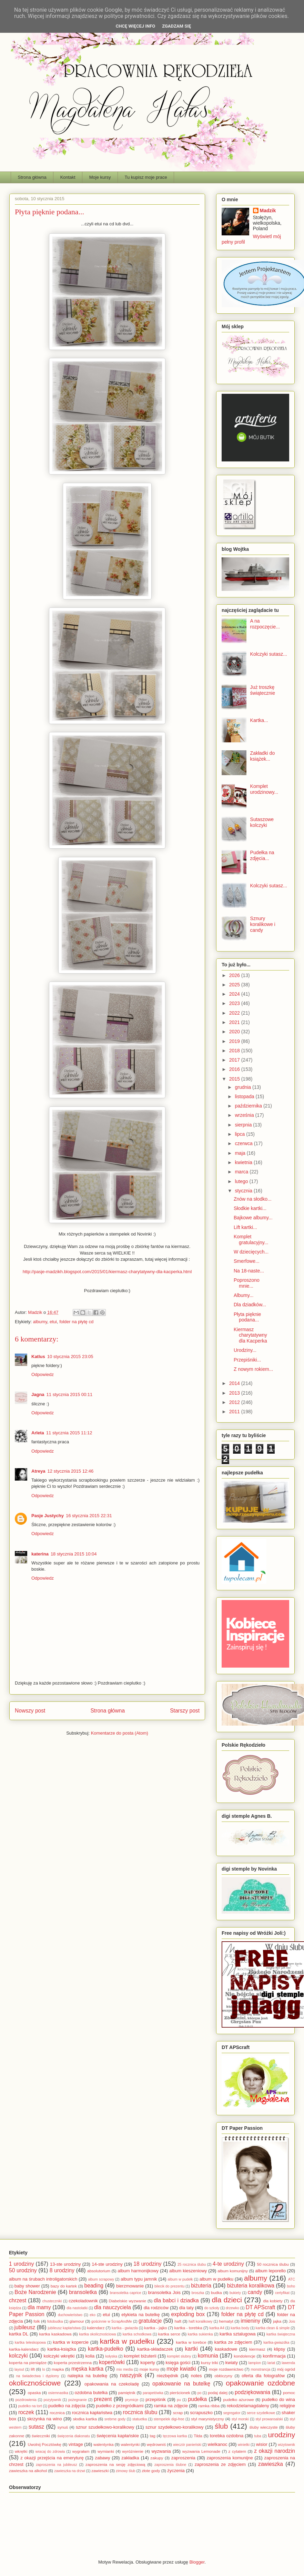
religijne (287, 2405)
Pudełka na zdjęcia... (262, 855)
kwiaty (231, 2362)
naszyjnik (131, 2375)
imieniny (250, 2321)
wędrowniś (156, 2444)
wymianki (106, 2451)
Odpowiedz (42, 1374)
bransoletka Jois (164, 2292)
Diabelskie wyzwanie (127, 2301)
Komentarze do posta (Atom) (119, 1733)
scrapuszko (201, 2412)
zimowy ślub (125, 2471)
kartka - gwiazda (125, 2328)
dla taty (186, 2307)
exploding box (188, 2314)
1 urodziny (21, 2264)
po (199, 2393)
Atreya (38, 1471)
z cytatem (237, 2451)
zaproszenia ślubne (170, 2465)
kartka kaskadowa (55, 2334)
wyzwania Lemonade (201, 2451)
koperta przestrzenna (73, 2362)
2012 (235, 1402)
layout (19, 2369)
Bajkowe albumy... (253, 1217)
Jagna (37, 1394)
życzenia (176, 2470)
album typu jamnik (139, 2279)
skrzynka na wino (44, 2418)
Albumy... (243, 1295)
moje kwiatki (181, 2369)
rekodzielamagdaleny (248, 2405)
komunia (208, 2356)
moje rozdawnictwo (226, 2369)
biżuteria (201, 2286)
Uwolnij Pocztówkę (44, 2444)
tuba (257, 2436)
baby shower (27, 2286)
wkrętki (21, 2451)
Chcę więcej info (135, 26)
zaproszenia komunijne (230, 2457)
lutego (242, 1181)
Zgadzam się (176, 26)
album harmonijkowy (138, 2270)
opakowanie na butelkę (181, 2384)
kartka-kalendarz (24, 2349)
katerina (40, 1554)
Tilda (198, 2435)
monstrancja (261, 2369)
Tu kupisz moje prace (146, 177)
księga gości (178, 2362)
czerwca (244, 1143)
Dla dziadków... (250, 1304)
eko (92, 2315)
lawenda (288, 2363)
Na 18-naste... (249, 1271)
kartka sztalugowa (238, 2333)
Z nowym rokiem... (253, 1369)
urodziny (281, 2435)
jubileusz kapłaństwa (64, 2328)
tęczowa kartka (175, 2436)
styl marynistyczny (207, 2419)
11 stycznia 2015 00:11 (70, 1394)
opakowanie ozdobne (260, 2383)
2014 (235, 1383)
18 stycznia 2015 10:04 (74, 1554)
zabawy (102, 2457)
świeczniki (41, 2435)
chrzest (17, 2300)
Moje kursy (100, 177)
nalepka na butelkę (87, 2375)
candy (255, 2292)
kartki (191, 2349)
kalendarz (96, 2327)
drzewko (232, 2308)
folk (36, 2321)
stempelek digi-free (169, 2419)
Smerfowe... (247, 1261)
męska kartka (87, 2369)
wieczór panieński (187, 2445)
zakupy (156, 2458)
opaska (34, 2392)
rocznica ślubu (140, 2412)
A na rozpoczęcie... (265, 624)
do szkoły (212, 2308)
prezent (103, 2399)
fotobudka (55, 2321)
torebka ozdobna (226, 2435)
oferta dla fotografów (263, 2375)
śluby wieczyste (263, 2427)
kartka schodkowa (137, 2334)
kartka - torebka (188, 2327)
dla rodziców (156, 2307)
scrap (178, 2412)
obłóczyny (223, 2375)
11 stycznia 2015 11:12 (69, 1432)
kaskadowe (226, 2349)
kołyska (111, 2356)
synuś (63, 2427)
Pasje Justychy (47, 1515)
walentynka (103, 2444)
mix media (124, 2369)
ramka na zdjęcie (171, 2405)
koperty (147, 2362)
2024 (235, 994)
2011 (235, 1411)
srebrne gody (114, 2419)
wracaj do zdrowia (50, 2451)
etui (53, 1321)
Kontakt (67, 177)
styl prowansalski (269, 2419)
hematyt (226, 2321)
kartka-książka (61, 2349)
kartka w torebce (191, 2342)
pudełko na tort (30, 2406)
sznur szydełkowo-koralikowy (174, 2427)
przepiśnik (155, 2399)
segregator (232, 2413)
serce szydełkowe (261, 2413)
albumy (40, 1321)
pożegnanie (77, 2400)
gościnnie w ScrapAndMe (111, 2321)
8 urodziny (62, 2270)
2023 (235, 1003)
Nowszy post (30, 1711)
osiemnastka (58, 2393)
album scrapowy (101, 2279)
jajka (277, 2321)
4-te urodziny (228, 2264)
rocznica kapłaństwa (92, 2412)
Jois (292, 2321)
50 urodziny (23, 2270)
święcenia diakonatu (74, 2436)
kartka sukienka (200, 2334)
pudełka (197, 2399)
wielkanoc (217, 2444)
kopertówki (112, 2362)
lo (43, 2369)
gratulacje (150, 2321)
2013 (235, 1393)
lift (33, 2369)
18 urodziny (147, 2264)
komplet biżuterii (140, 2356)
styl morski (240, 2419)
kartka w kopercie (71, 2342)
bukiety (235, 2293)
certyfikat (282, 2293)
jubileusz (25, 2327)
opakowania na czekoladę (111, 2384)
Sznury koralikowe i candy (262, 924)
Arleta (37, 1432)
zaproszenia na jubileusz (56, 2465)
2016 (235, 1069)
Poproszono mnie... (247, 1283)
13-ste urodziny (65, 2264)
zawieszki (100, 2470)
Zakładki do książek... (262, 756)
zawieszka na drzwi (69, 2471)
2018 (235, 1050)
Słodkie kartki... (250, 1208)
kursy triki (209, 2362)
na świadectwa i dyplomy (37, 2376)
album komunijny (232, 2270)
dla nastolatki (77, 2308)
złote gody (151, 2470)
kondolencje (244, 2356)
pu (179, 2400)
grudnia (243, 1087)
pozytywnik (52, 2400)
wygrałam (80, 2451)
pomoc (289, 2392)
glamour (77, 2321)
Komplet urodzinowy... (264, 789)
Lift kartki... (245, 1227)
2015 (235, 1079)
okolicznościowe (35, 2383)
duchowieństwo (70, 2315)
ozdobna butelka (91, 2392)
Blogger (196, 2562)
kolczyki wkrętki (58, 2356)
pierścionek (180, 2392)
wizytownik (286, 2445)
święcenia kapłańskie (118, 2435)
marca (242, 1171)
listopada (245, 1096)
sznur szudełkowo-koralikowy (105, 2427)
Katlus (38, 1356)
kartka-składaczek (155, 2349)
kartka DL (18, 2333)
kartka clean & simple (273, 2328)
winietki (244, 2445)
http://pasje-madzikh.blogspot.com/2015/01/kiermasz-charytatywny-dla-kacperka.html (107, 1271)
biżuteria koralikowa (250, 2286)
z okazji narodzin (274, 2451)
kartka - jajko (155, 2327)
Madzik (268, 210)
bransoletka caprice (125, 2293)
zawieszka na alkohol (28, 2470)
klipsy (279, 2349)
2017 (235, 1060)
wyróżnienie (132, 2451)
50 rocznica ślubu (272, 2264)
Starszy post (185, 1711)
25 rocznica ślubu (192, 2264)
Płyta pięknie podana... (247, 1317)
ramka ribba (209, 2405)
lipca (240, 1134)
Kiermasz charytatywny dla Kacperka (250, 1335)
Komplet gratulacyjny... (251, 1239)
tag (152, 2435)
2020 (235, 1031)
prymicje (132, 2400)
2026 (235, 975)
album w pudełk (180, 2279)
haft (177, 2321)
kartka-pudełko (105, 2349)
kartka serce (169, 2334)
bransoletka (83, 2292)
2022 (235, 1013)
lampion (255, 2363)
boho (291, 2286)
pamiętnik (126, 2392)
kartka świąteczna (280, 2334)
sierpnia (244, 1125)
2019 (235, 1041)
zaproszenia (183, 2457)
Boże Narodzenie (35, 2292)
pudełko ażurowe (238, 2399)
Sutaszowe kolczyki (262, 822)
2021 (235, 1022)
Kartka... (259, 720)
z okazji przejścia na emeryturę (51, 2457)
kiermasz (257, 2349)
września (245, 1115)
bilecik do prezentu (169, 2286)
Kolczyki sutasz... (268, 654)
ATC (291, 2279)
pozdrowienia (26, 2400)
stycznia (244, 1190)
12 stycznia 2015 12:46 (70, 1471)
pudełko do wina (278, 2399)
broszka (198, 2293)
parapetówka (153, 2393)
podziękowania (252, 2392)
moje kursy (149, 2369)
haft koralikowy (200, 2321)
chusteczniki (52, 2301)
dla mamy (39, 2307)
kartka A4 (216, 2328)
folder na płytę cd (76, 1321)
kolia (90, 2356)
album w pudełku (216, 2279)
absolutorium (98, 2270)
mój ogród (286, 2369)
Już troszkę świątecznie (262, 690)
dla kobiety (273, 2301)
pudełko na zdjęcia (66, 2405)
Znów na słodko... (253, 1199)
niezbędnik (167, 2375)
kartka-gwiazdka (276, 2342)
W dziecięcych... (251, 1252)
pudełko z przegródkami (119, 2405)
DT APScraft (260, 2307)
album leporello (270, 2270)
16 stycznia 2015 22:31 (89, 1515)
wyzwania (161, 2451)
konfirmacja (274, 2356)
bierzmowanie (130, 2286)
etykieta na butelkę (140, 2314)
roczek (26, 2412)
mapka (58, 2369)
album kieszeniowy (188, 2270)
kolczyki (18, 2356)
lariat (271, 2363)
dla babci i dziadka (176, 2300)
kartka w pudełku (127, 2341)
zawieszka (270, 2464)
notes (196, 2375)
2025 (235, 984)
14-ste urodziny (107, 2264)
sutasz (36, 2427)
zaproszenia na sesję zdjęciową (115, 2464)
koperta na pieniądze (28, 2362)
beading (94, 2286)
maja (240, 1153)
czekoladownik (83, 2300)
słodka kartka (85, 2419)
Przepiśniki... (247, 1360)
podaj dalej (217, 2392)
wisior (261, 2444)
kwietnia (244, 1162)
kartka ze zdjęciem (233, 2342)
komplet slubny (179, 2356)
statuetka (139, 2419)
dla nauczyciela (112, 2307)
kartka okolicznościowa (97, 2334)
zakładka (130, 2457)
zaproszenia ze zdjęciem (220, 2464)
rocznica (57, 2412)
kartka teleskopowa (30, 2342)
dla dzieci (227, 2300)
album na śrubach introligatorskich (43, 2279)
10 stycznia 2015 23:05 (70, 1356)
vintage (76, 2444)
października (249, 1106)
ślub (221, 2426)
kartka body (240, 2328)
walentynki (130, 2444)
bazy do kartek (64, 2286)
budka (216, 2292)
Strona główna (32, 177)
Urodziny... (245, 1350)
